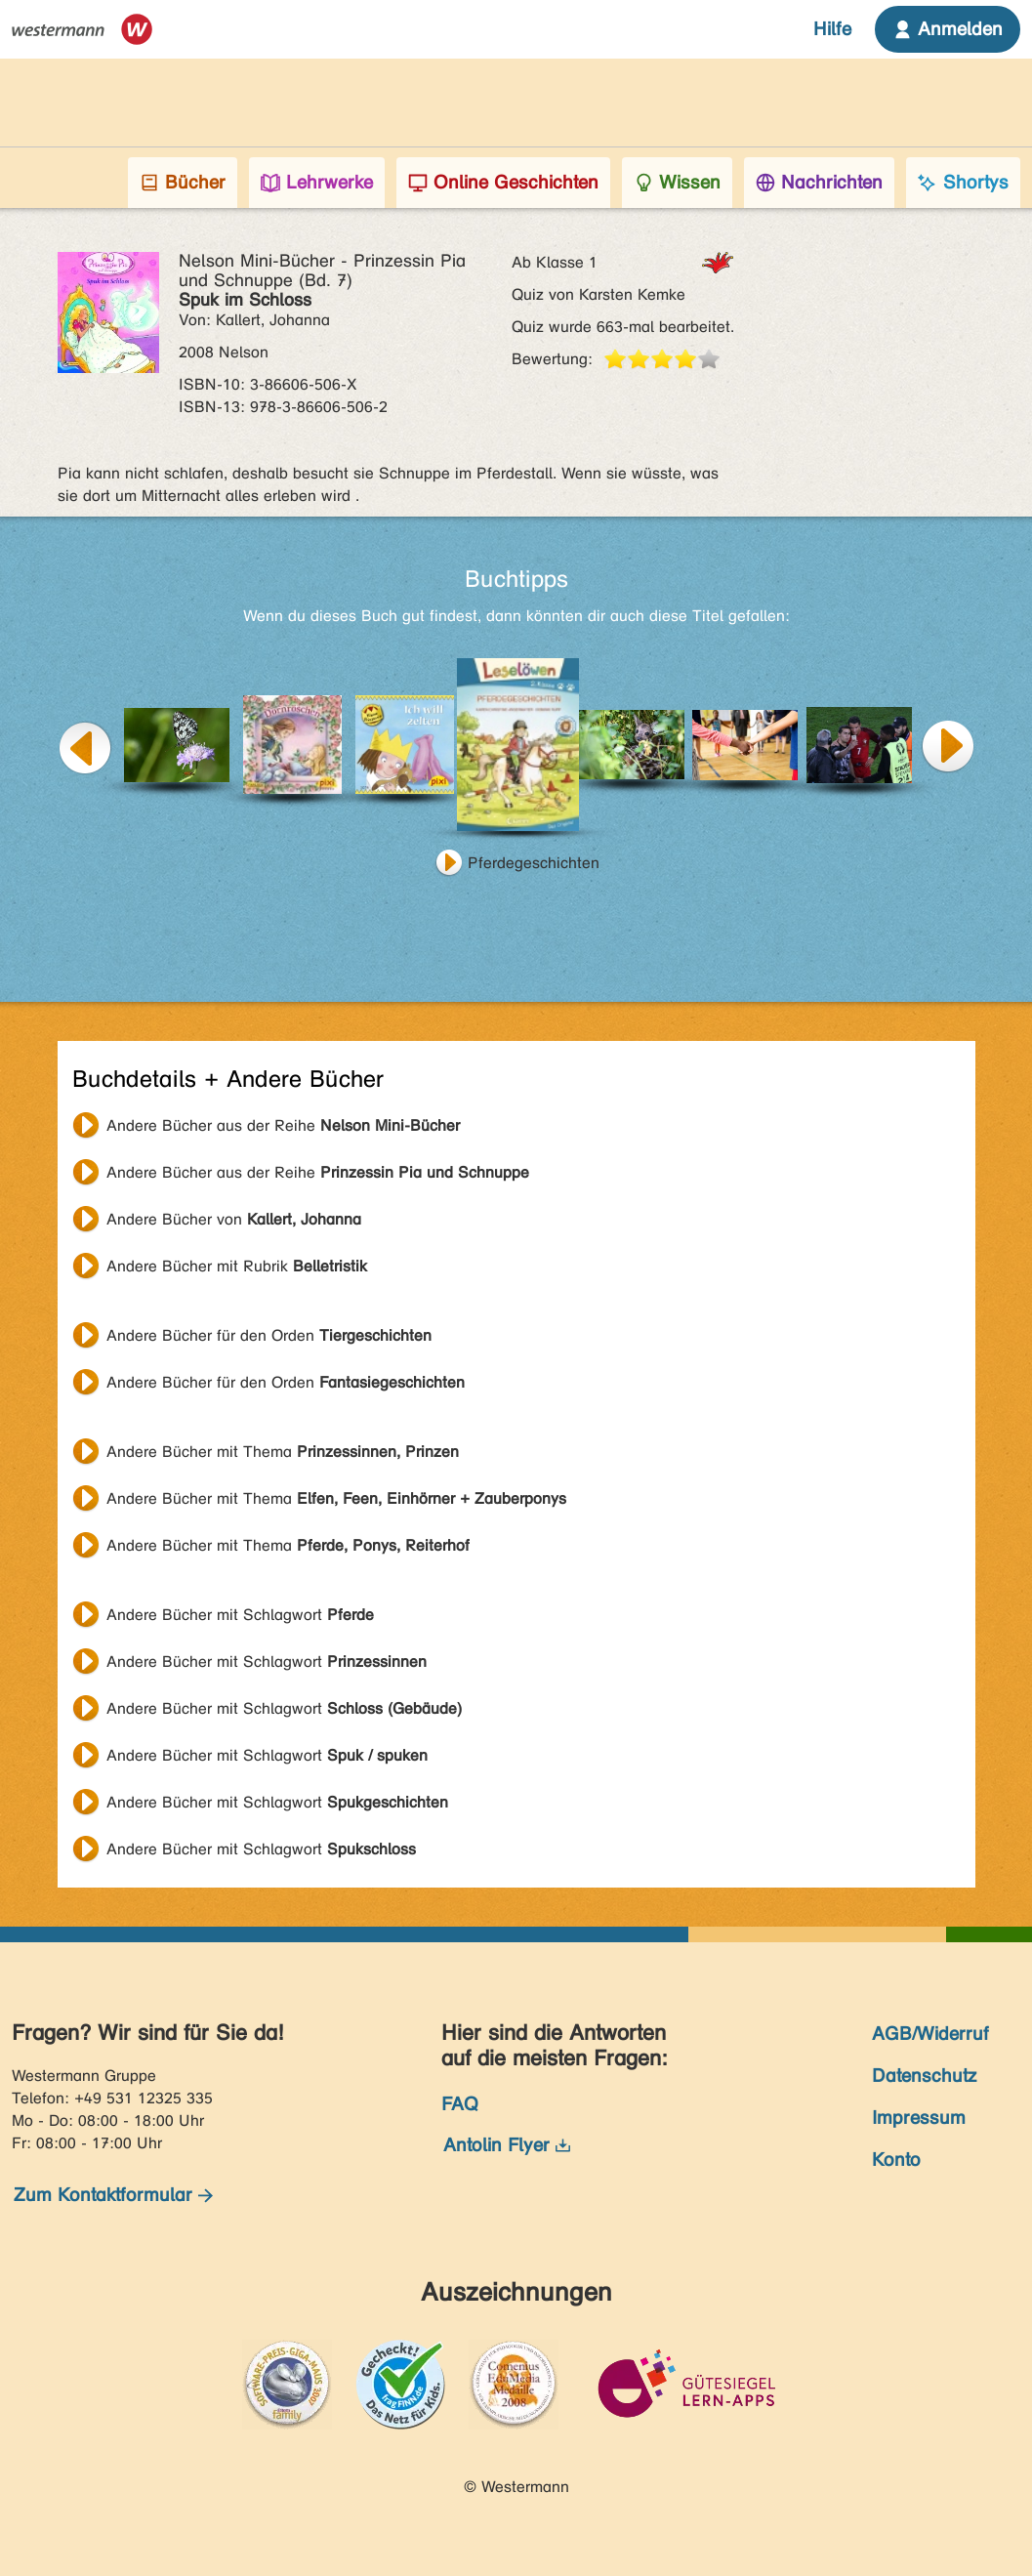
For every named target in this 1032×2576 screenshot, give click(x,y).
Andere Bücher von (233, 1219)
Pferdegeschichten (533, 862)
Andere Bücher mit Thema (282, 1451)
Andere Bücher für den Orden (269, 1335)
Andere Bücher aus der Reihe (283, 1125)
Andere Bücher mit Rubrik (236, 1266)
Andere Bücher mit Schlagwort (240, 1614)
